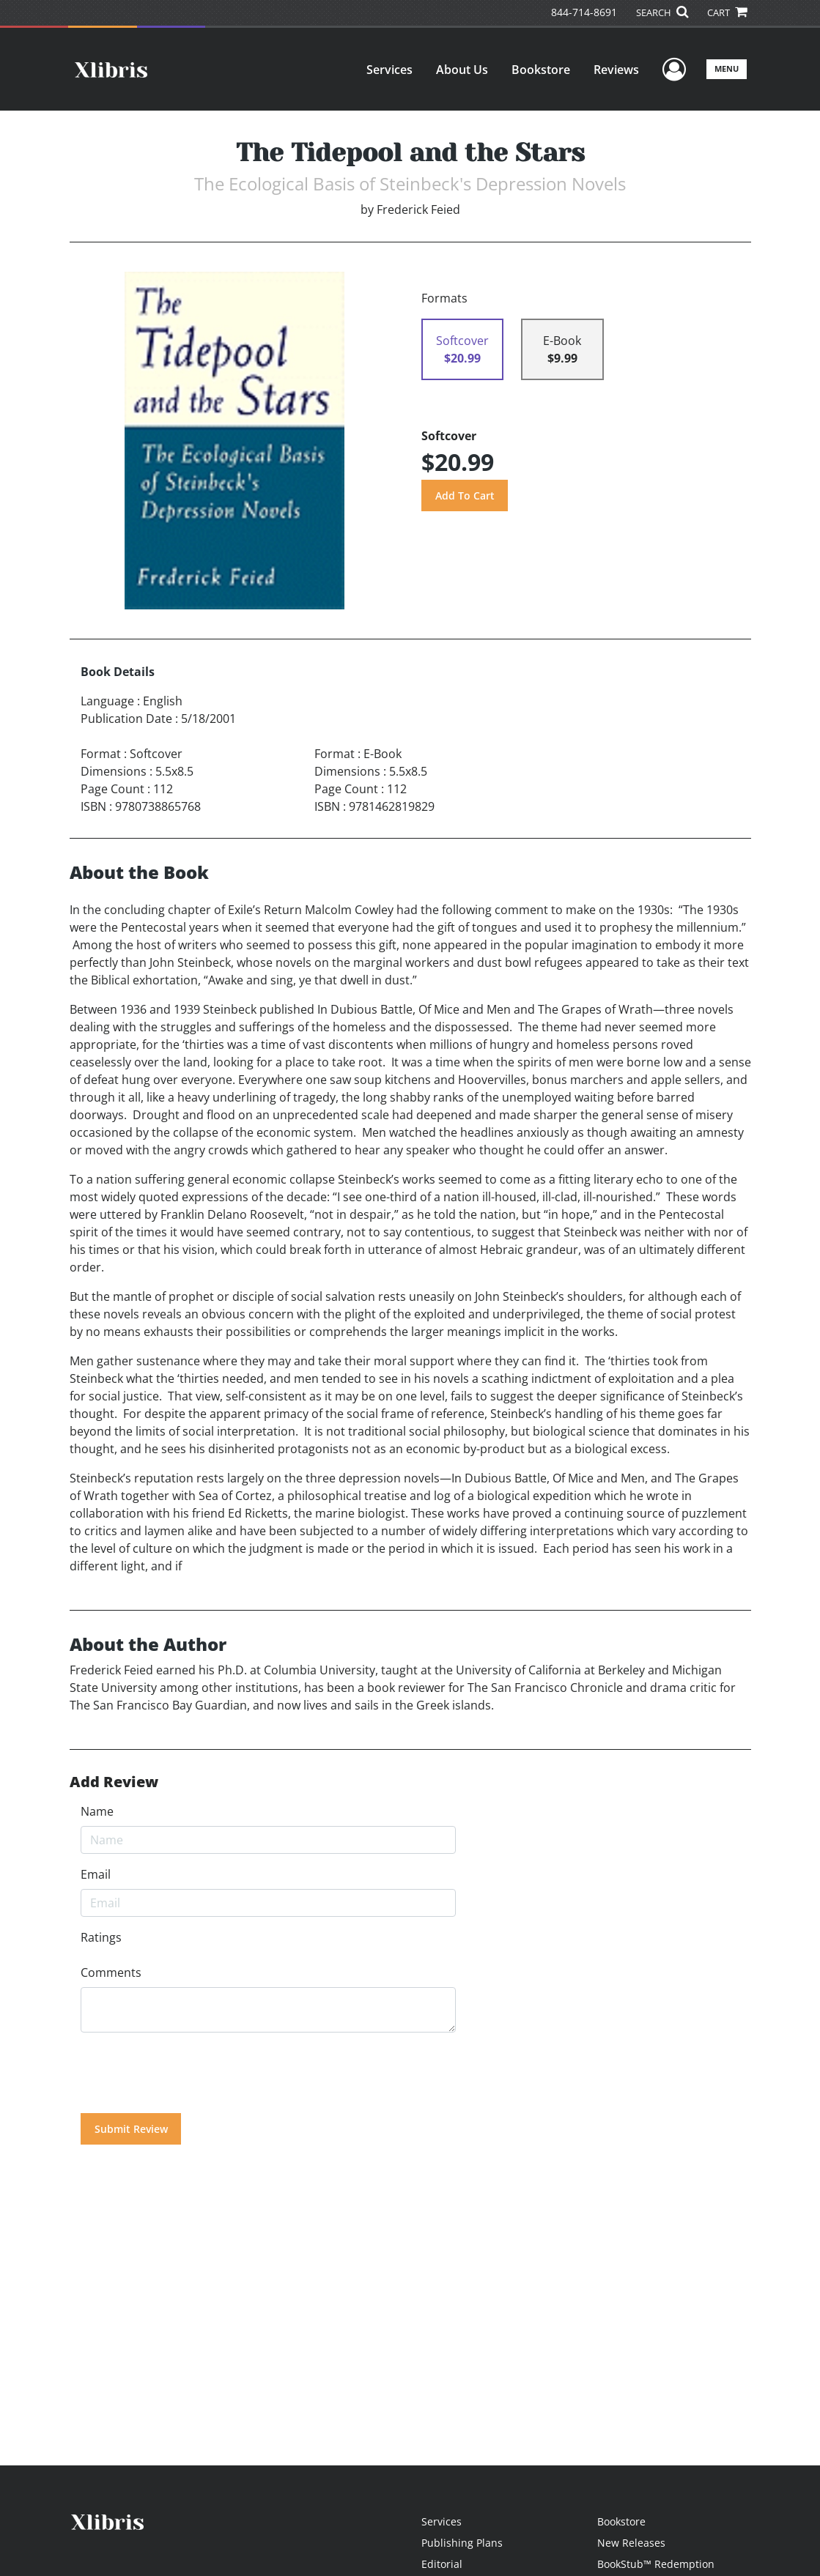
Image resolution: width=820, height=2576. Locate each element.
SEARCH (662, 12)
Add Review (114, 1782)
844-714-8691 (584, 12)
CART (727, 12)
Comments (111, 1972)
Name (97, 1811)
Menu (726, 68)
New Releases (631, 2543)
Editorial (441, 2564)
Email (96, 1874)
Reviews (616, 70)
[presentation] (192, 2072)
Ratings (101, 1937)
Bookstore (540, 70)
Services (389, 70)
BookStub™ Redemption (655, 2564)
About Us (462, 70)
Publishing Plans (462, 2543)
